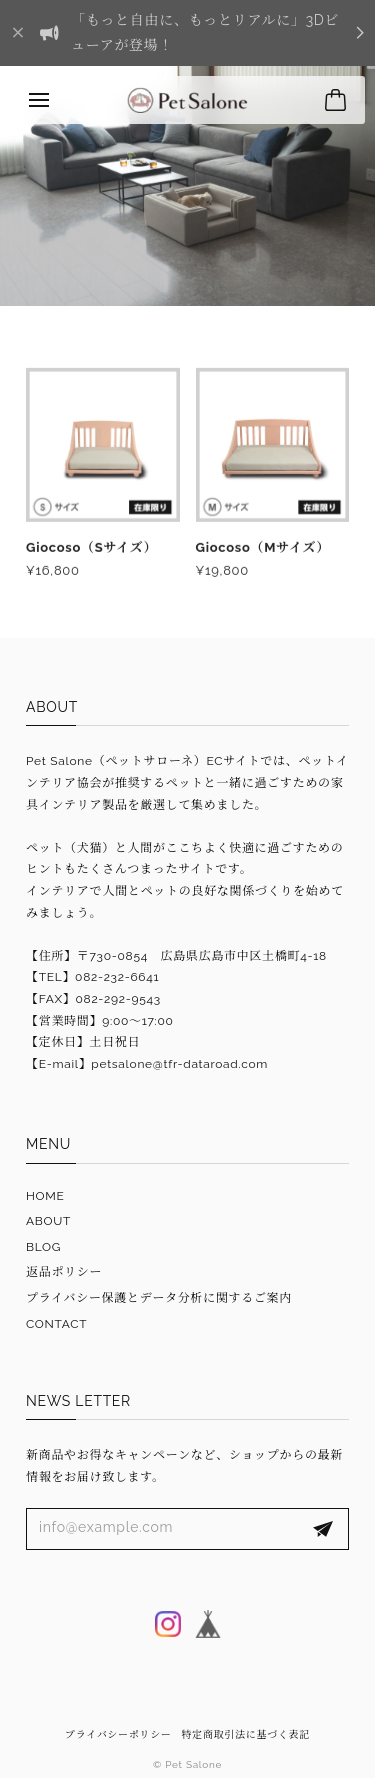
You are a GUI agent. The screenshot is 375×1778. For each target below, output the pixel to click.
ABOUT (48, 1221)
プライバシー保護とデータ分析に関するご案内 (159, 1298)
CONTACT (56, 1324)
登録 (323, 1529)
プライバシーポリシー (118, 1734)
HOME (45, 1196)
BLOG (43, 1247)
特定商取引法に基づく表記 (246, 1734)
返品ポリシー (64, 1272)
